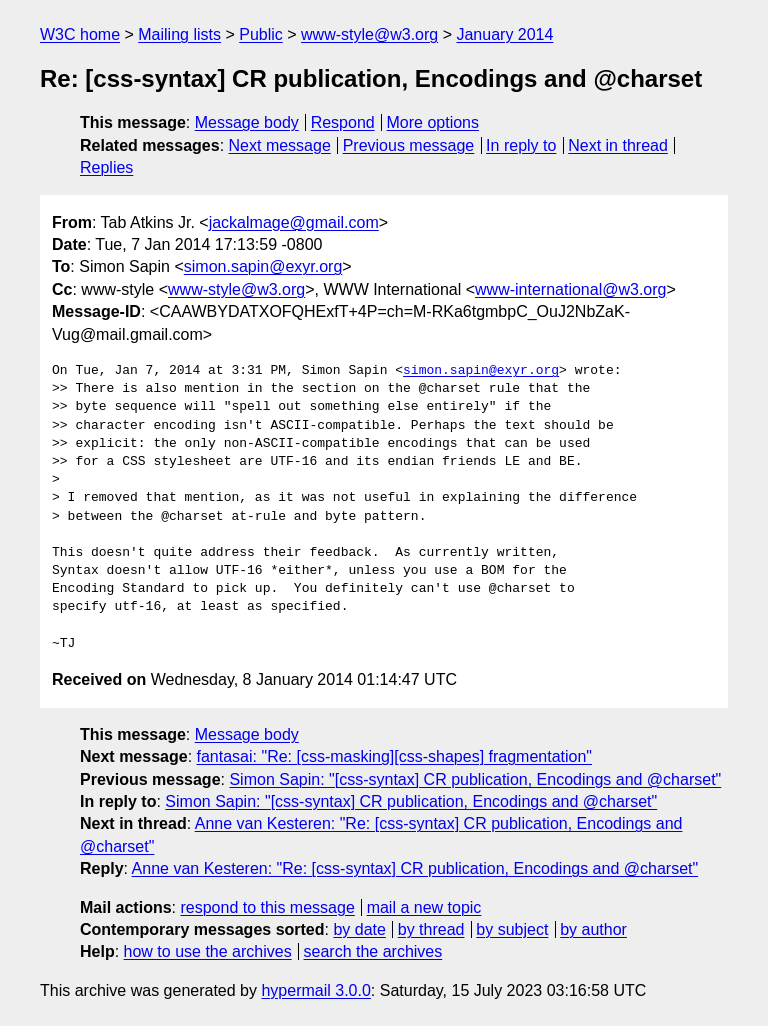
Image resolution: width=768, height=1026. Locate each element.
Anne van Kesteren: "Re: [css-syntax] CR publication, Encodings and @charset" (415, 868)
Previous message (409, 145)
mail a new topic (424, 907)
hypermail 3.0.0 (315, 990)
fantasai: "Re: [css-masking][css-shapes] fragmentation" (395, 756)
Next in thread (618, 145)
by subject (512, 929)
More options (433, 122)
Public (261, 34)
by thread (431, 929)
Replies (106, 167)
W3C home (80, 34)
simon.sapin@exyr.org (263, 266)
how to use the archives (208, 951)
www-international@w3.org (570, 289)
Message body (247, 122)
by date (359, 929)
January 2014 (504, 34)
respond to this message (267, 907)
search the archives (373, 951)
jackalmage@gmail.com (294, 222)
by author (593, 929)
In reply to (521, 145)
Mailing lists (179, 34)
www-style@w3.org (369, 34)
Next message (280, 145)
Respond (343, 122)
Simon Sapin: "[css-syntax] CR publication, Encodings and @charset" (475, 779)
